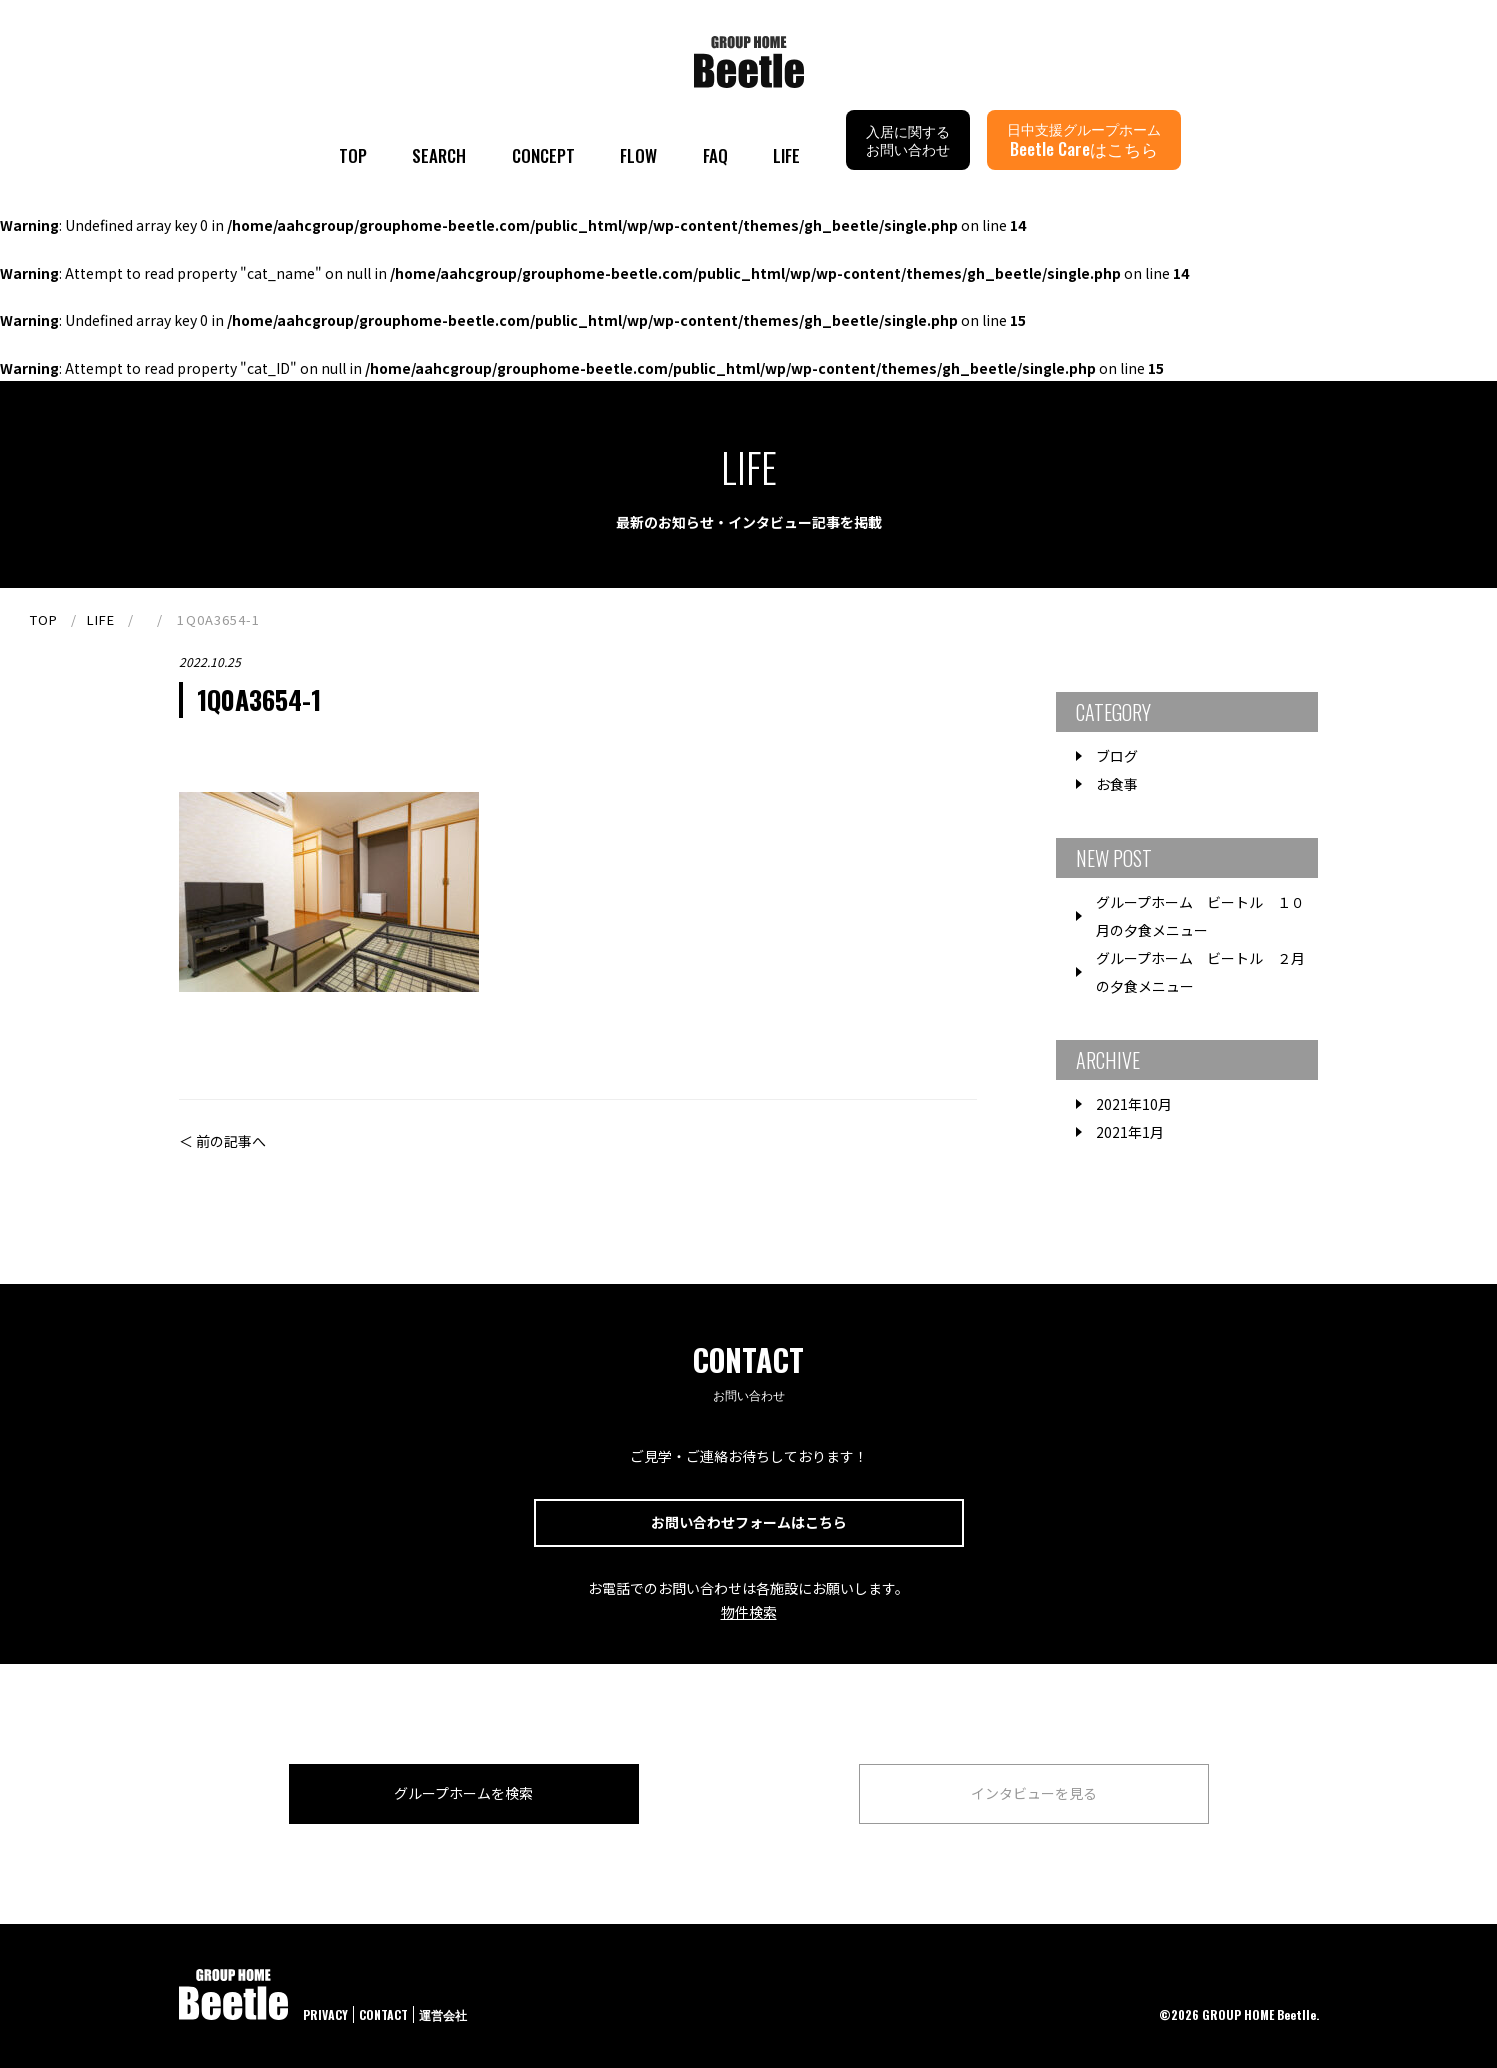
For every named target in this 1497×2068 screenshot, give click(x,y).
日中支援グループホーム (1084, 139)
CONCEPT (543, 155)
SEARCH (439, 155)
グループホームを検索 (463, 1793)
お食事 (1117, 784)
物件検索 (749, 1612)
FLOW (638, 155)
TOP (353, 155)
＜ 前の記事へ (222, 1141)
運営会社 (443, 2014)
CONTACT (383, 2014)
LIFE (786, 155)
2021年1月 (1130, 1132)
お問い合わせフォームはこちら (749, 1522)
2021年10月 (1134, 1104)
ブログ (1117, 756)
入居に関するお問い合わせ (908, 139)
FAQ (715, 155)
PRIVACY (325, 2014)
